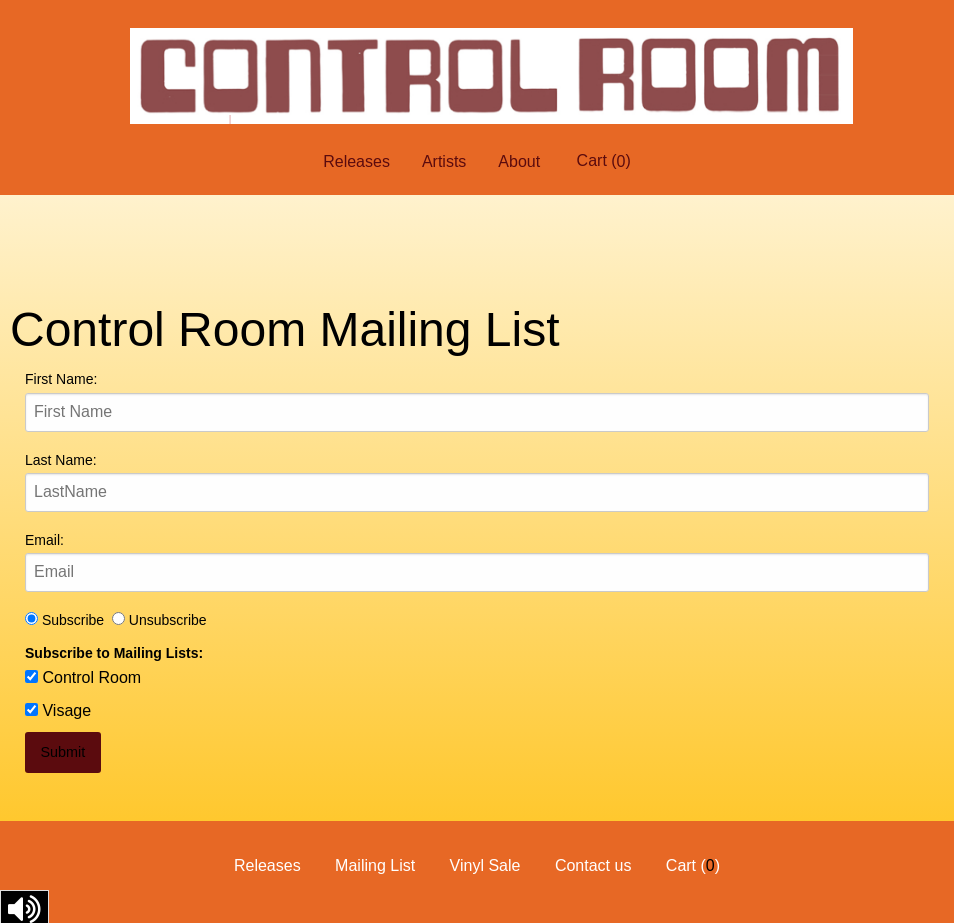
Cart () (604, 161)
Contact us (593, 865)
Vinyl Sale (485, 865)
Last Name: (61, 460)
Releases (356, 161)
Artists (444, 161)
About (519, 161)
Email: (44, 540)
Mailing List (375, 865)
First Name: (61, 379)
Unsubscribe (159, 620)
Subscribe (68, 620)
